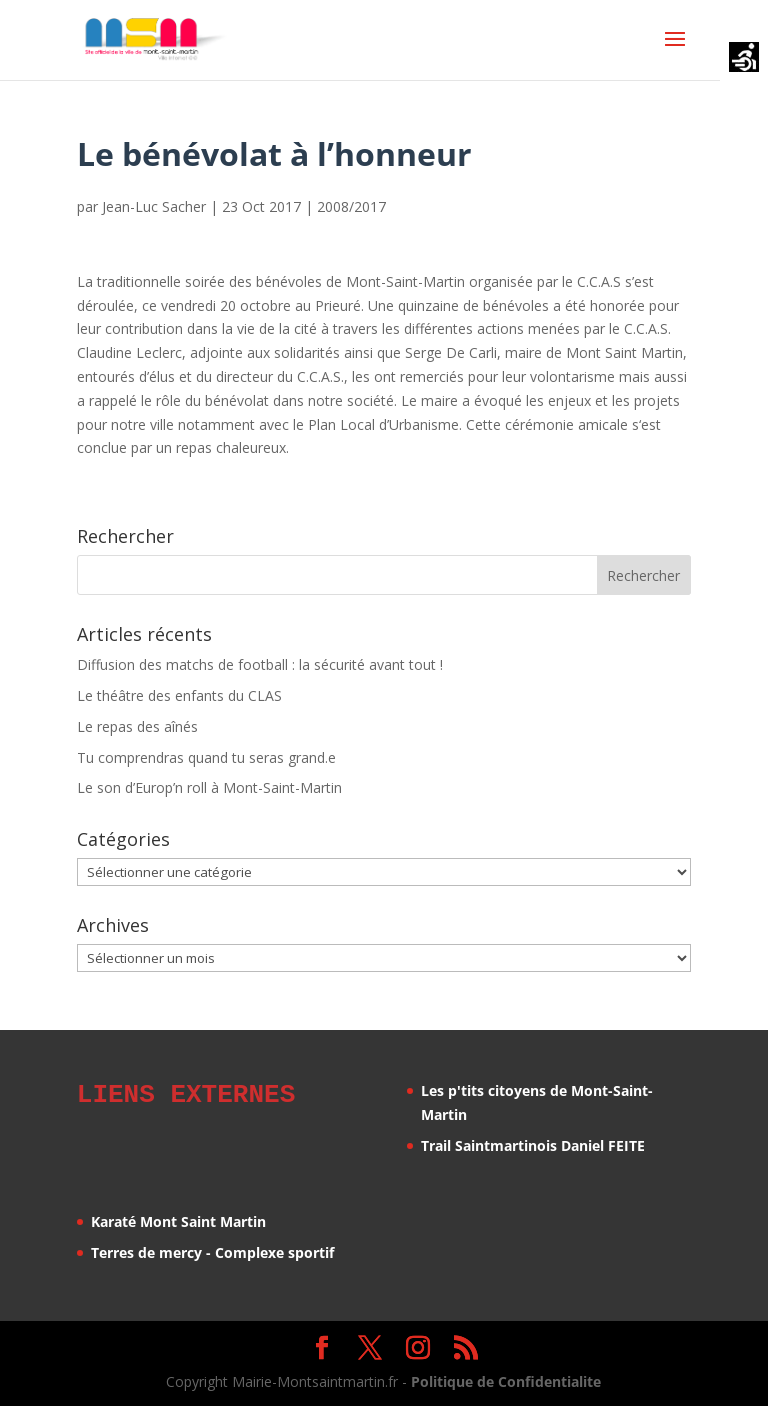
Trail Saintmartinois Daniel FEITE (533, 1145)
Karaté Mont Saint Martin (178, 1218)
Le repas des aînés (137, 726)
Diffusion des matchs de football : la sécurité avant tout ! (260, 664)
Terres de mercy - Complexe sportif (212, 1249)
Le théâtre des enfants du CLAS (179, 695)
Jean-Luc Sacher (154, 206)
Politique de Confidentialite (506, 1378)
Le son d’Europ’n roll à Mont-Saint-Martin (209, 787)
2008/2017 (351, 206)
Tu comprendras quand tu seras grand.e (206, 757)
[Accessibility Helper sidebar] (744, 59)
